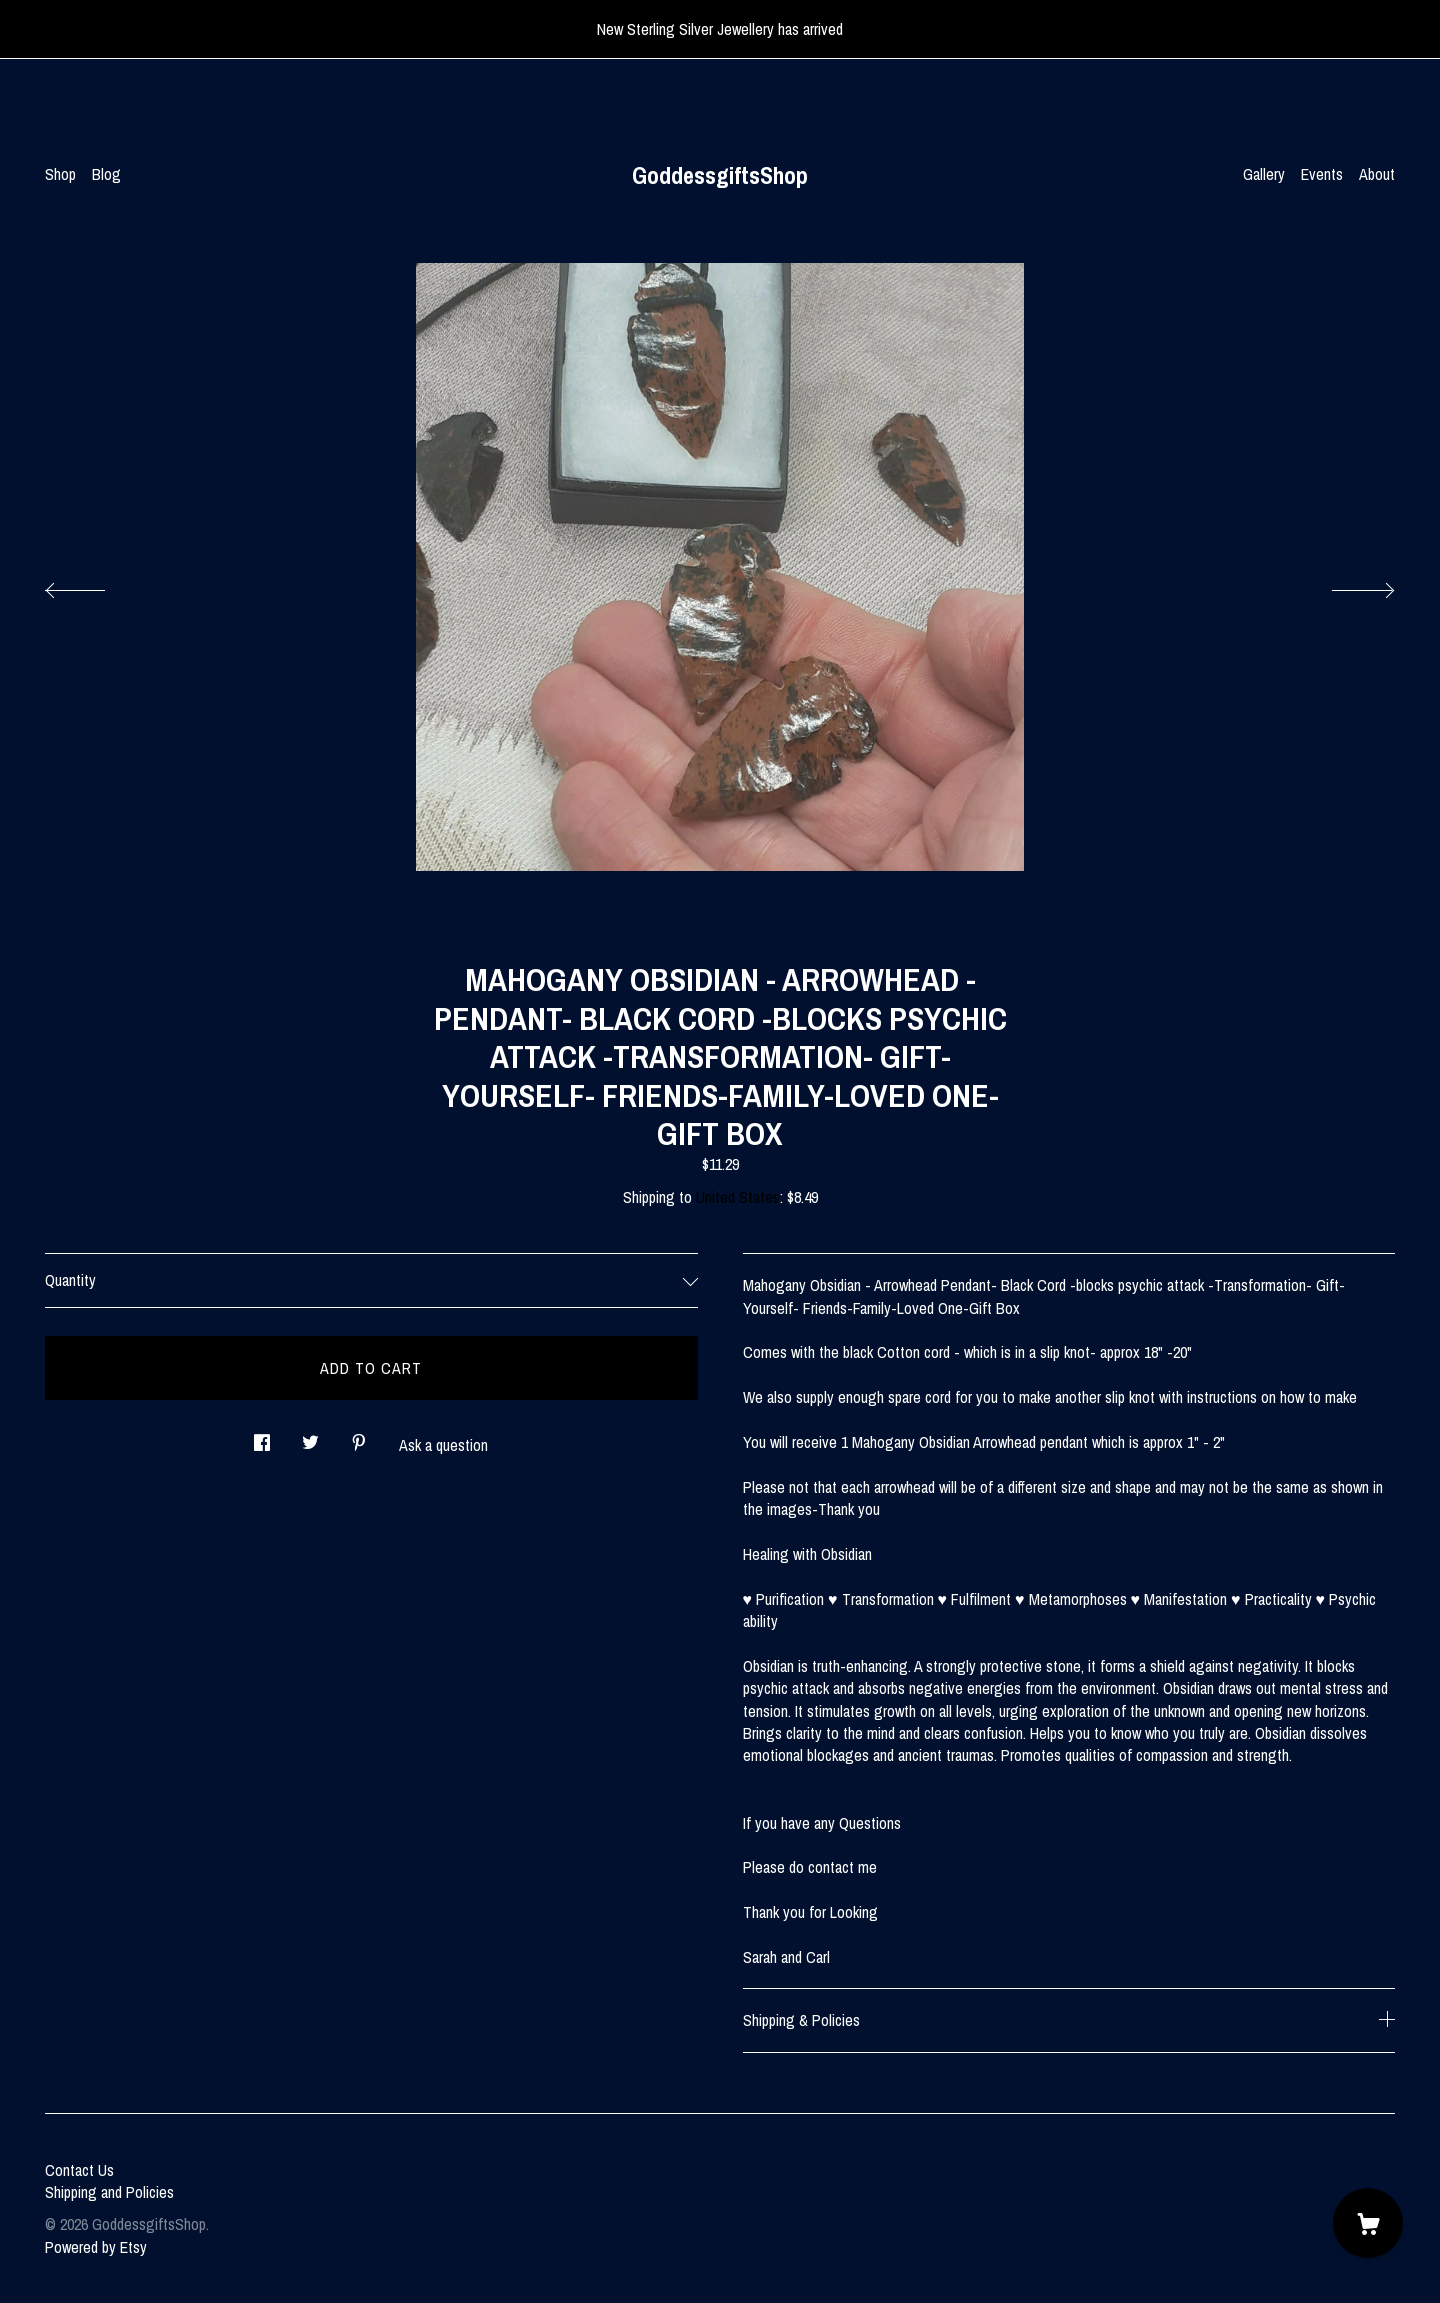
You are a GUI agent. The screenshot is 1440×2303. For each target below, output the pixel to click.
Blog (106, 174)
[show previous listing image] (95, 585)
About (1377, 174)
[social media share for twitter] (310, 1436)
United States (738, 1197)
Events (1322, 174)
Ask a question (443, 1445)
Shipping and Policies (109, 2192)
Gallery (1264, 174)
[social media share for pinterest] (359, 1436)
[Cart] (1368, 2223)
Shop (60, 174)
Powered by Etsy (96, 2247)
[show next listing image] (1345, 585)
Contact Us (79, 2170)
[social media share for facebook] (262, 1436)
